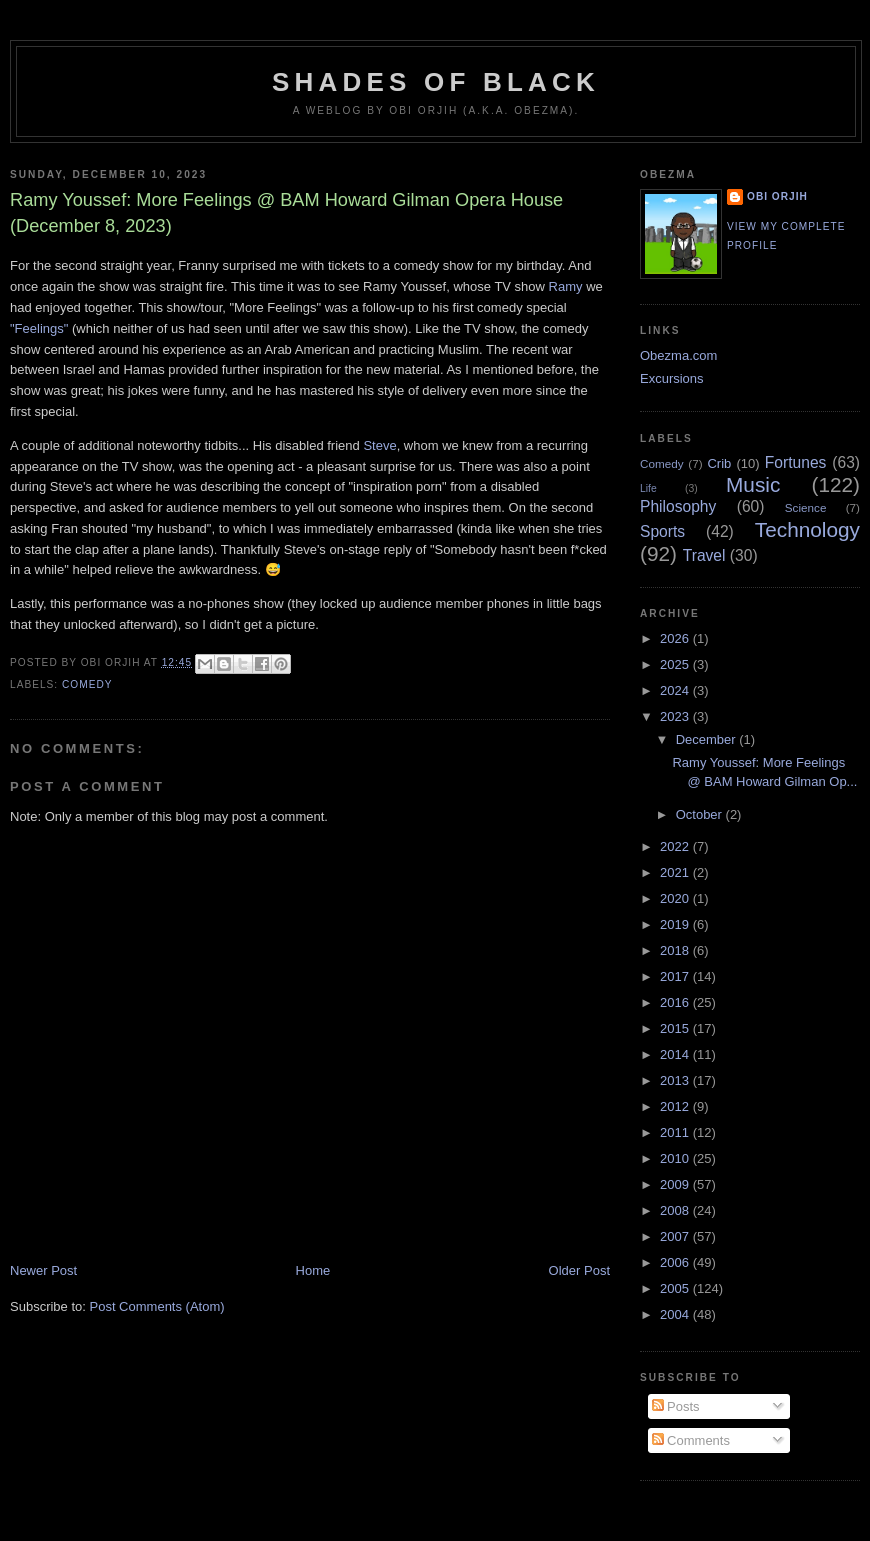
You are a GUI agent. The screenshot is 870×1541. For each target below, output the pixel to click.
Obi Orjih (777, 196)
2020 (676, 898)
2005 (676, 1288)
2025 (676, 664)
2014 (676, 1054)
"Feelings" (39, 328)
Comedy (87, 684)
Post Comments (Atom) (157, 1306)
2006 (676, 1262)
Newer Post (43, 1270)
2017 (676, 976)
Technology (807, 529)
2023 (676, 716)
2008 (676, 1210)
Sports (662, 531)
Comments (691, 1440)
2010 (676, 1158)
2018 (676, 950)
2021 (676, 872)
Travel (704, 555)
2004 (676, 1314)
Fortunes (796, 462)
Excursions (672, 378)
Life (648, 488)
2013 (676, 1080)
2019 (676, 924)
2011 (676, 1132)
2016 (676, 1002)
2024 (676, 690)
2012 (676, 1106)
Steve (379, 445)
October (701, 814)
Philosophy (678, 506)
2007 (676, 1236)
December (708, 739)
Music (753, 484)
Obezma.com (678, 355)
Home (313, 1270)
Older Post (579, 1270)
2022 (676, 846)
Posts (676, 1406)
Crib (719, 463)
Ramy (566, 286)
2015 (676, 1028)
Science (806, 507)
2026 (676, 638)
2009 (676, 1184)
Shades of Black (436, 82)
